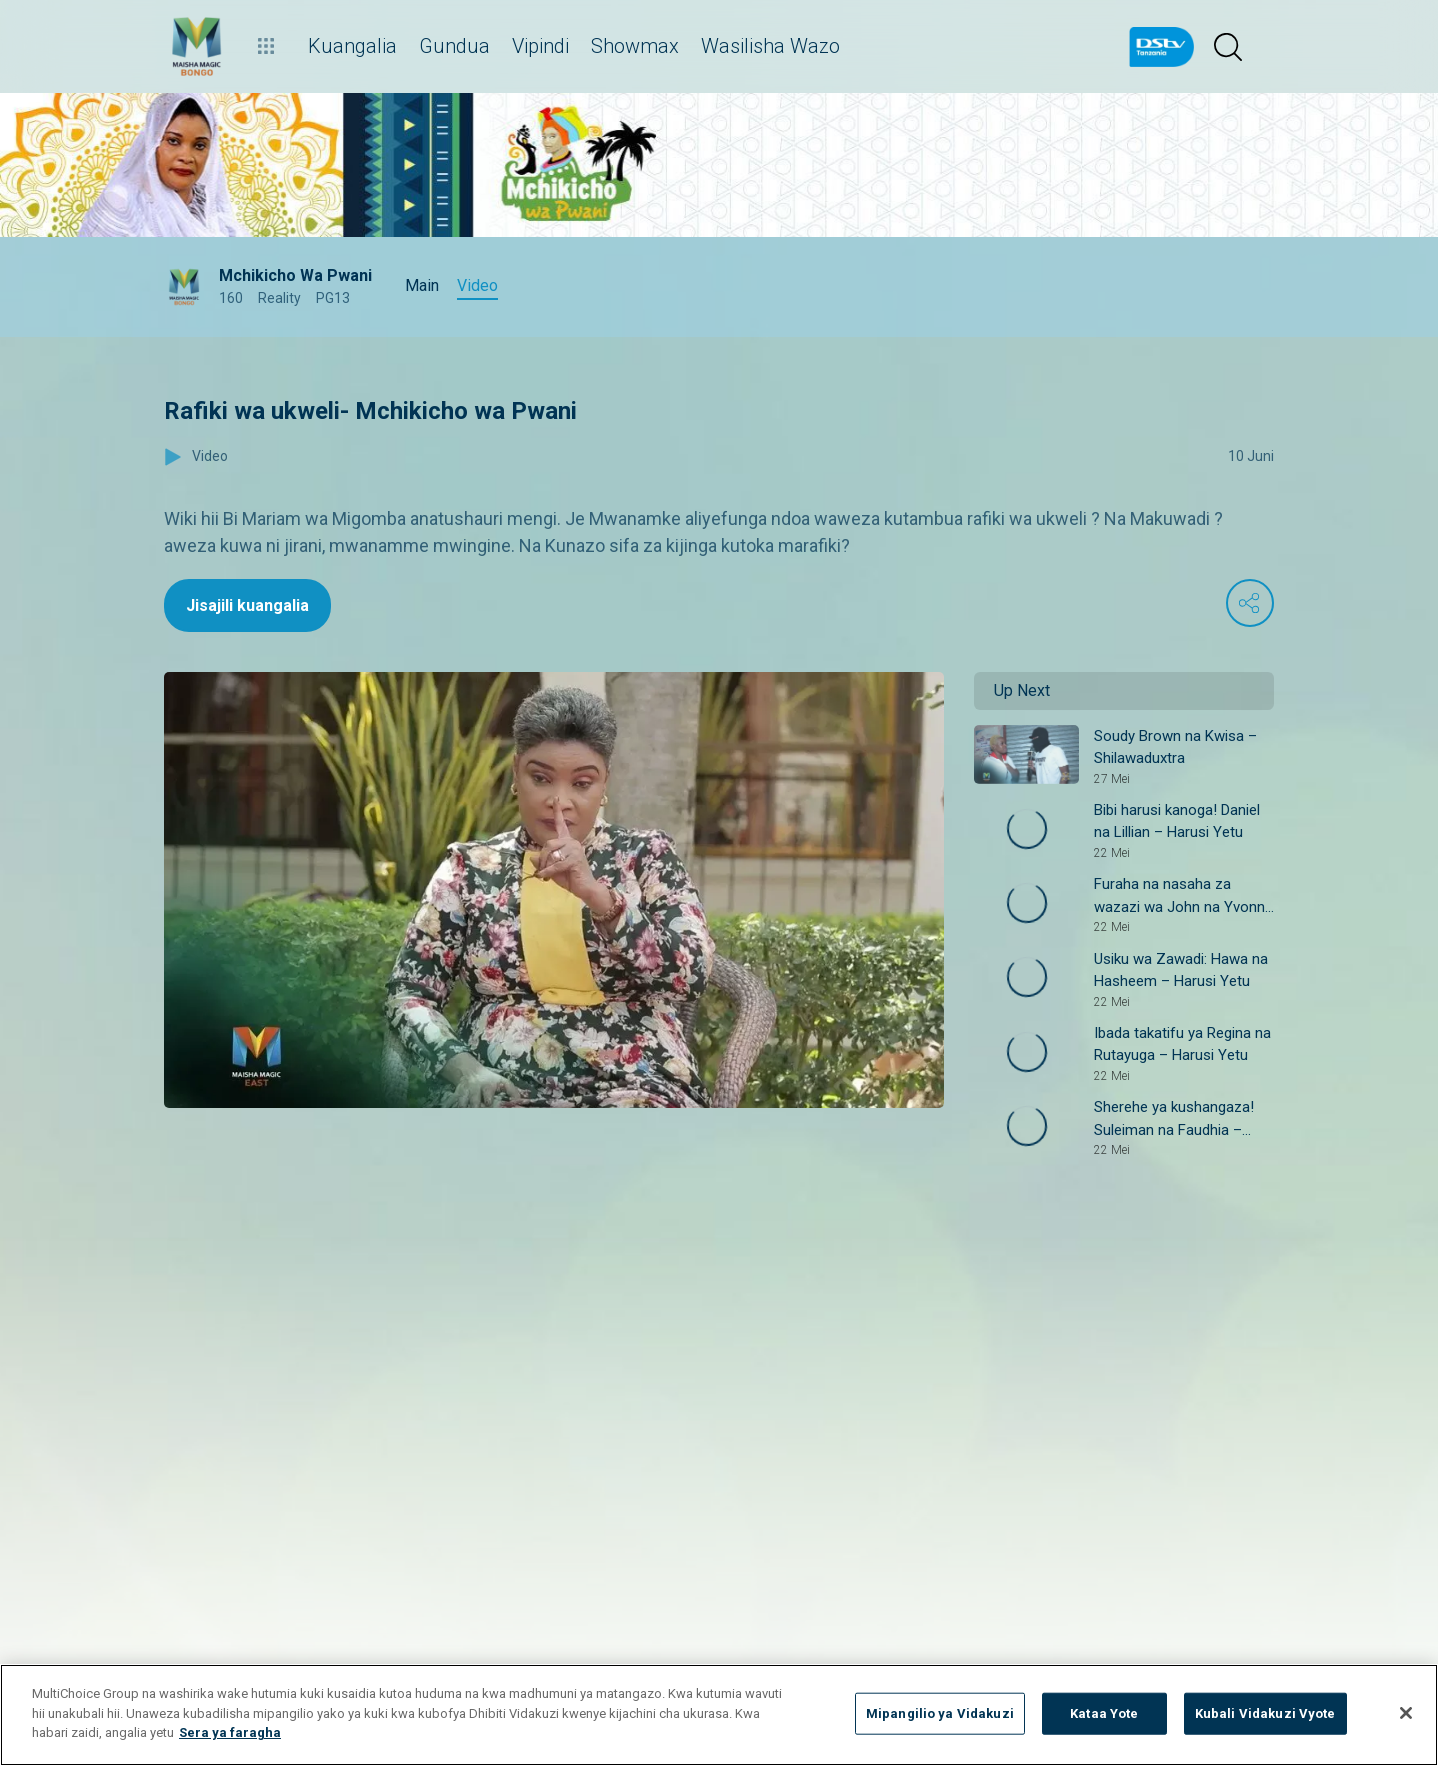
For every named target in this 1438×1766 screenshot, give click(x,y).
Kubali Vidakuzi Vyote (1265, 1713)
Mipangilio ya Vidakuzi (940, 1713)
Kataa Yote (1104, 1713)
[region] (719, 1715)
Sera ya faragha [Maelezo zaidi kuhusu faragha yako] (230, 1732)
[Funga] (1406, 1713)
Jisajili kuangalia (247, 605)
